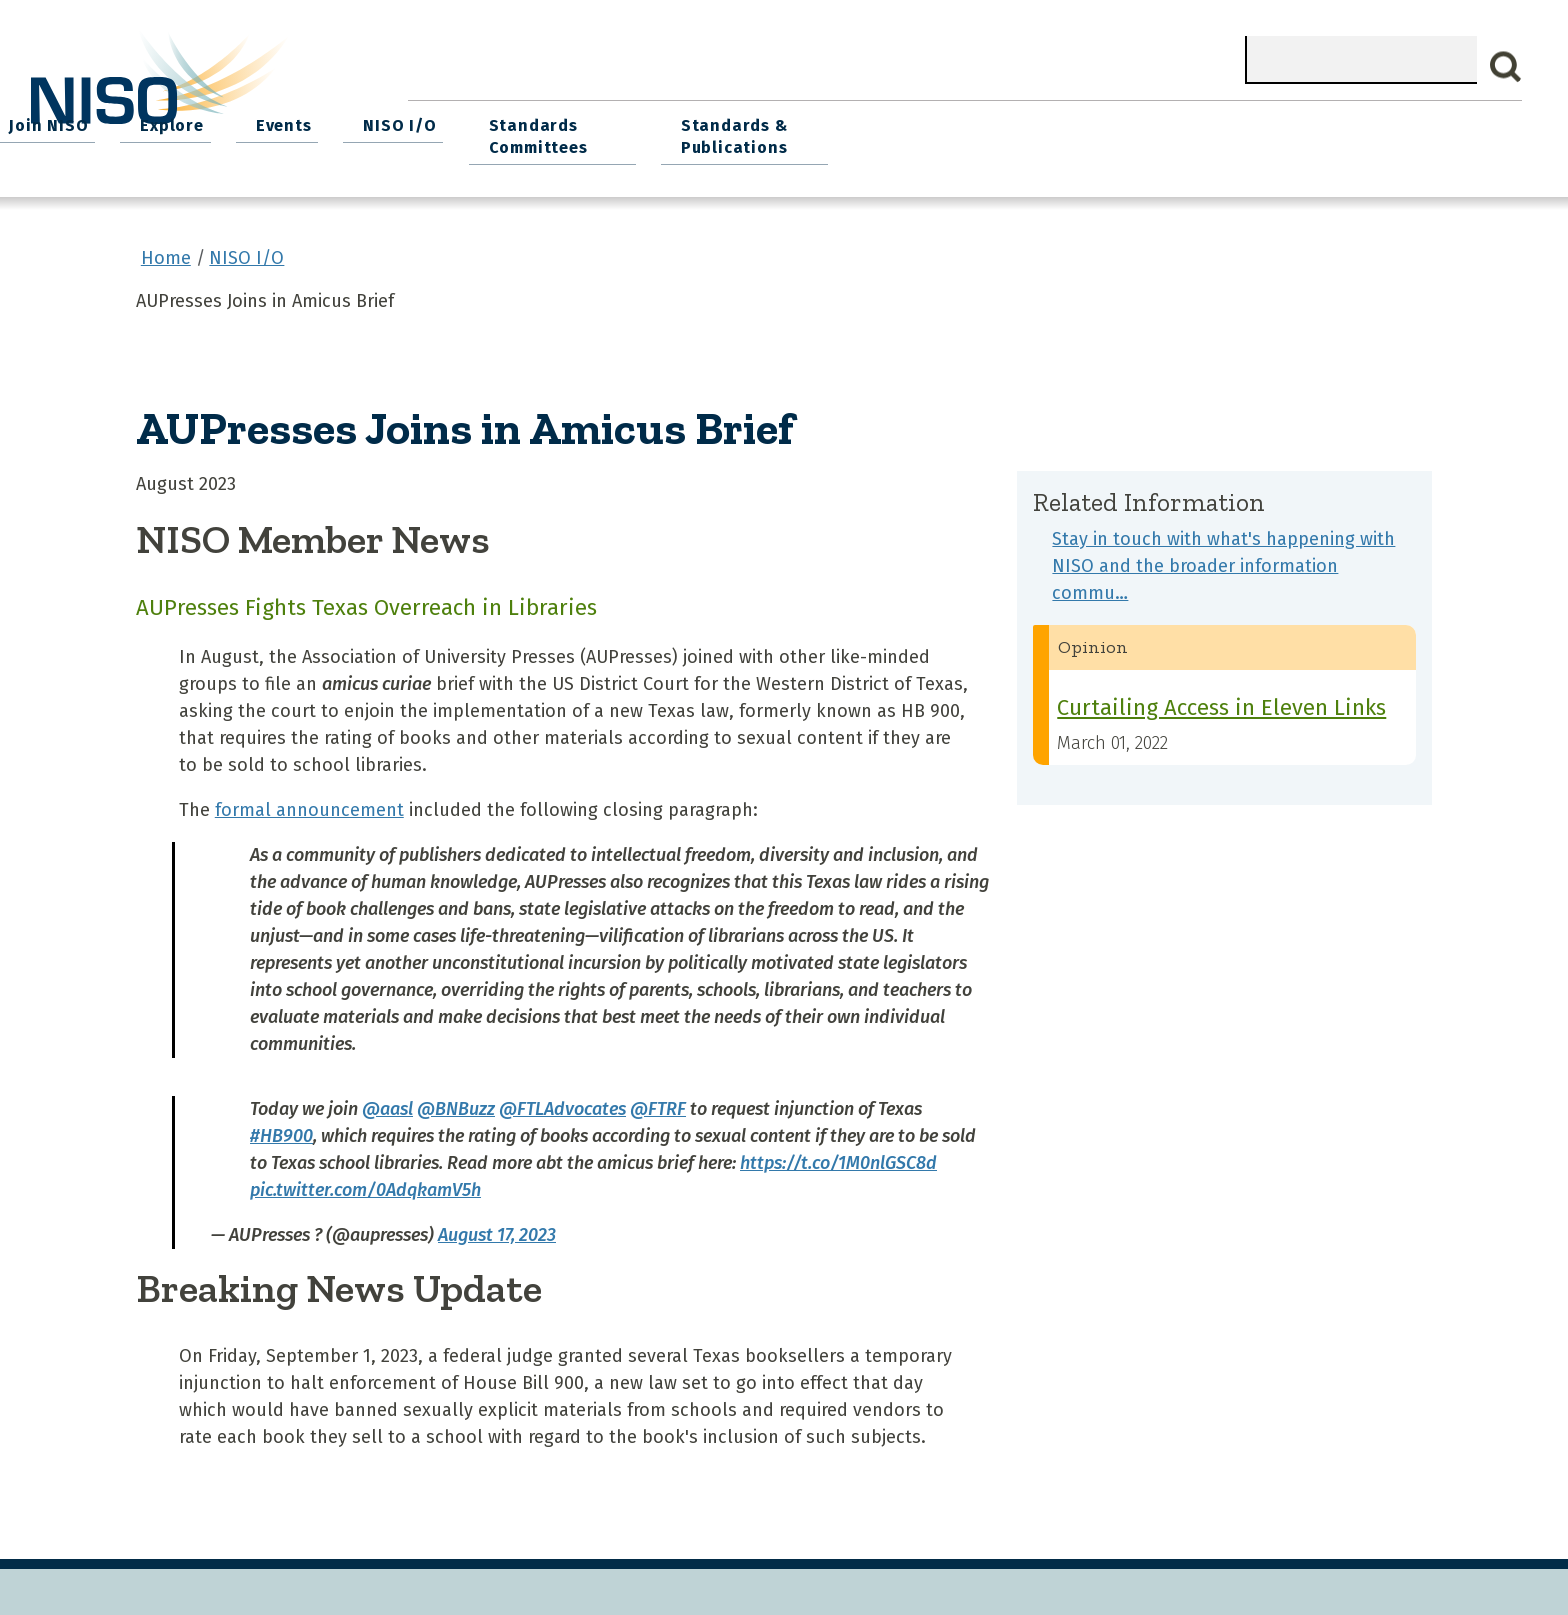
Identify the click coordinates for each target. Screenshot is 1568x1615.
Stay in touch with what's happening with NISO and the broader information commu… (1223, 557)
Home (453, 120)
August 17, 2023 (497, 1225)
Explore (823, 120)
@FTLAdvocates (562, 1099)
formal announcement (309, 800)
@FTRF (658, 1099)
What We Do (572, 120)
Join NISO (706, 120)
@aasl (387, 1099)
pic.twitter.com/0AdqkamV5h (365, 1180)
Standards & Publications (1385, 131)
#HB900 (281, 1126)
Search (1506, 67)
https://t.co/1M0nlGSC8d (838, 1153)
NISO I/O (1037, 120)
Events (928, 120)
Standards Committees (1169, 131)
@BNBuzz (456, 1099)
